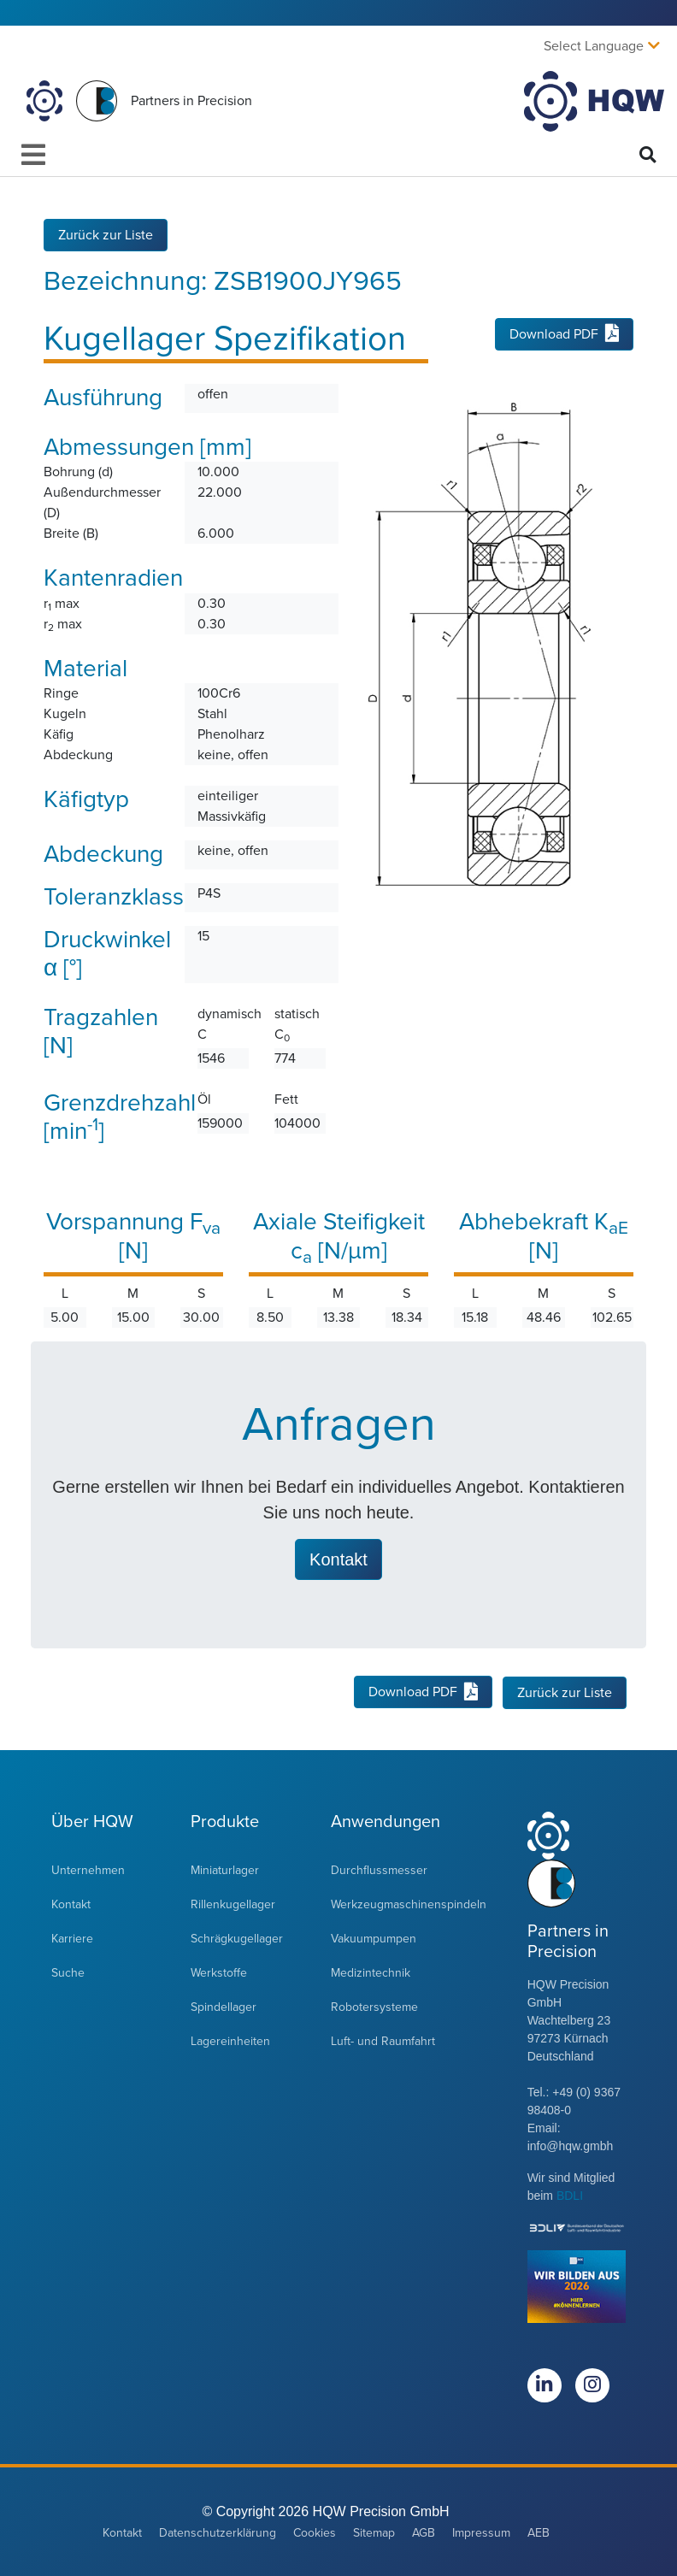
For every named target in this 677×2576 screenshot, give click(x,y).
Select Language (594, 46)
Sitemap (374, 2532)
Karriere (72, 1938)
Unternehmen (88, 1869)
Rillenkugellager (233, 1903)
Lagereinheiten (230, 2040)
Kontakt (71, 1903)
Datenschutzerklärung (217, 2532)
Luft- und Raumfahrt (383, 2040)
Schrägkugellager (237, 1938)
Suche (68, 1972)
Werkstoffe (219, 1972)
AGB (423, 2532)
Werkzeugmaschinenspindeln (408, 1903)
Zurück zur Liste (105, 234)
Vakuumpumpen (373, 1938)
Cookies (314, 2532)
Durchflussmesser (379, 1869)
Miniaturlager (225, 1869)
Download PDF (564, 334)
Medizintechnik (370, 1972)
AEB (538, 2532)
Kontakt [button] (338, 1559)
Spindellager (223, 2006)
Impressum (481, 2532)
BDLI (569, 2195)
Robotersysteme (374, 2006)
